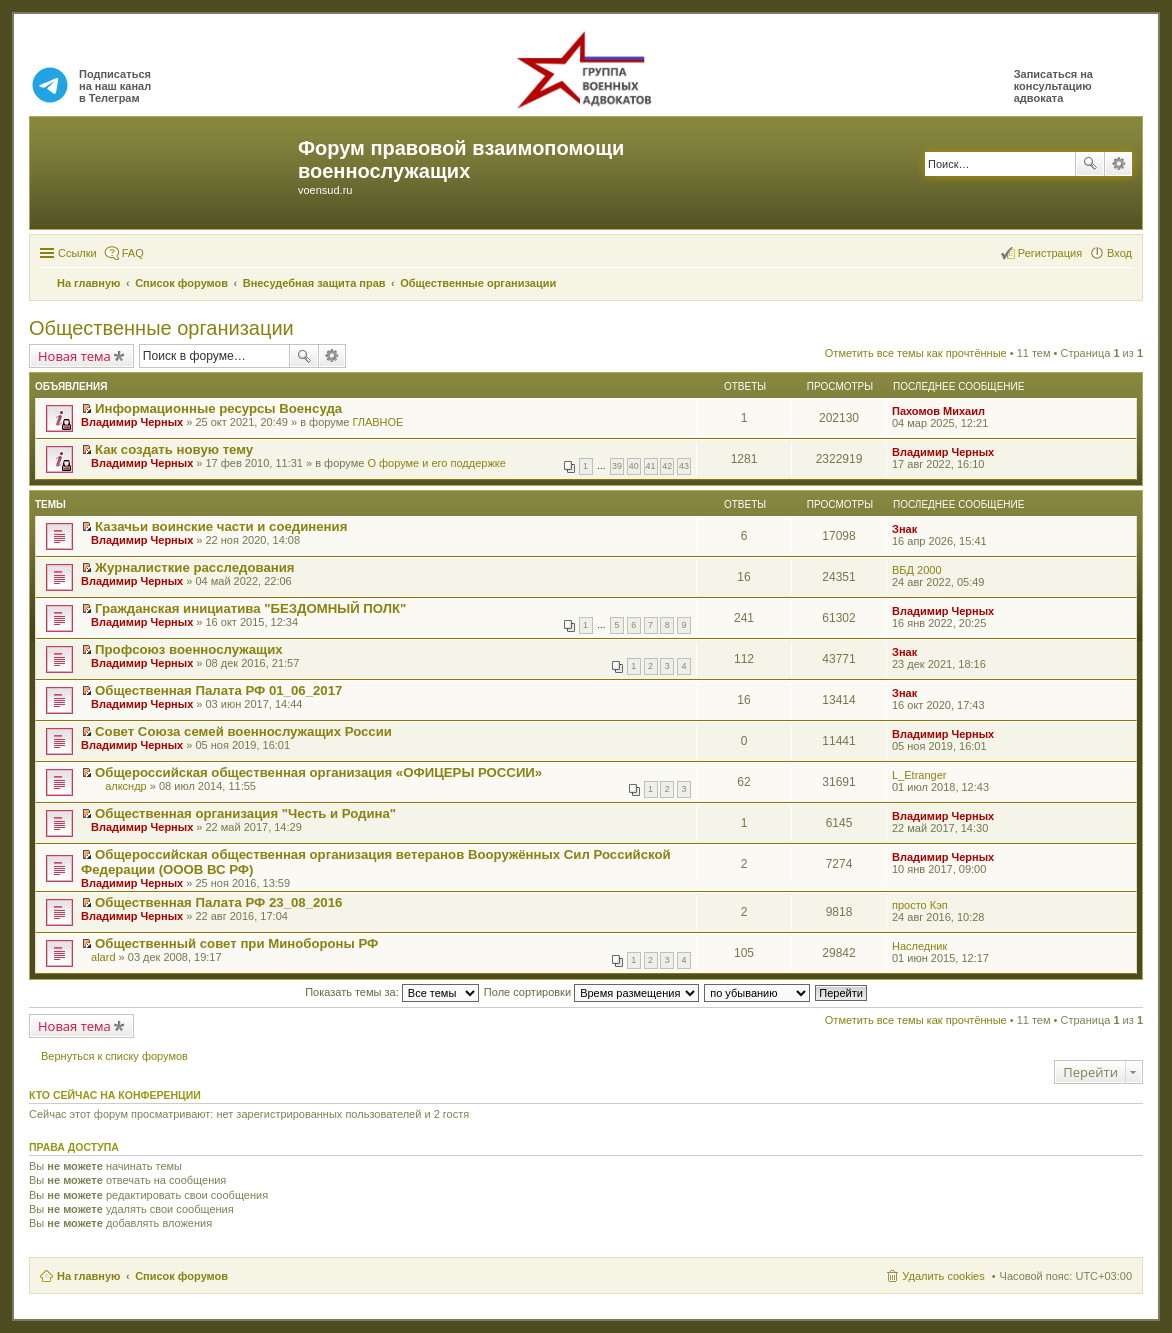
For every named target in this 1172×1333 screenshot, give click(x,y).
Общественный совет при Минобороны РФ (236, 943)
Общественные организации (161, 328)
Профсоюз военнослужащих (189, 649)
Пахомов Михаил (938, 411)
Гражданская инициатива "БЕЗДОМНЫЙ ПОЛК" (250, 608)
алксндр (126, 786)
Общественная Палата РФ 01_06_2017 (218, 690)
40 (634, 466)
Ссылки (77, 253)
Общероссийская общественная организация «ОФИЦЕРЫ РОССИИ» (318, 772)
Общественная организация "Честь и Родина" (245, 813)
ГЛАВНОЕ (377, 422)
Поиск (1090, 164)
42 (667, 466)
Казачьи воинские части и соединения (221, 526)
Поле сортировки (591, 992)
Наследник (919, 946)
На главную (88, 1276)
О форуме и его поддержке (436, 463)
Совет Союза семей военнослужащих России (243, 731)
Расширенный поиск (1118, 164)
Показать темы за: (392, 992)
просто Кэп (920, 905)
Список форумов (181, 1276)
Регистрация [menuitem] (1050, 253)
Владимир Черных (132, 422)
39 (617, 466)
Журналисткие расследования (194, 567)
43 (684, 466)
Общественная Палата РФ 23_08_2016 (218, 902)
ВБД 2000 (917, 570)
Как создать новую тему (174, 449)
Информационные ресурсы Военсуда (218, 408)
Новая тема (74, 356)
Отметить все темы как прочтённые (916, 353)
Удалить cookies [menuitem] (943, 1276)
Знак (904, 529)
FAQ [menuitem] (133, 253)
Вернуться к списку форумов (114, 1056)
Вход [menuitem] (1119, 253)
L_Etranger (919, 775)
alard (103, 957)
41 (651, 466)
